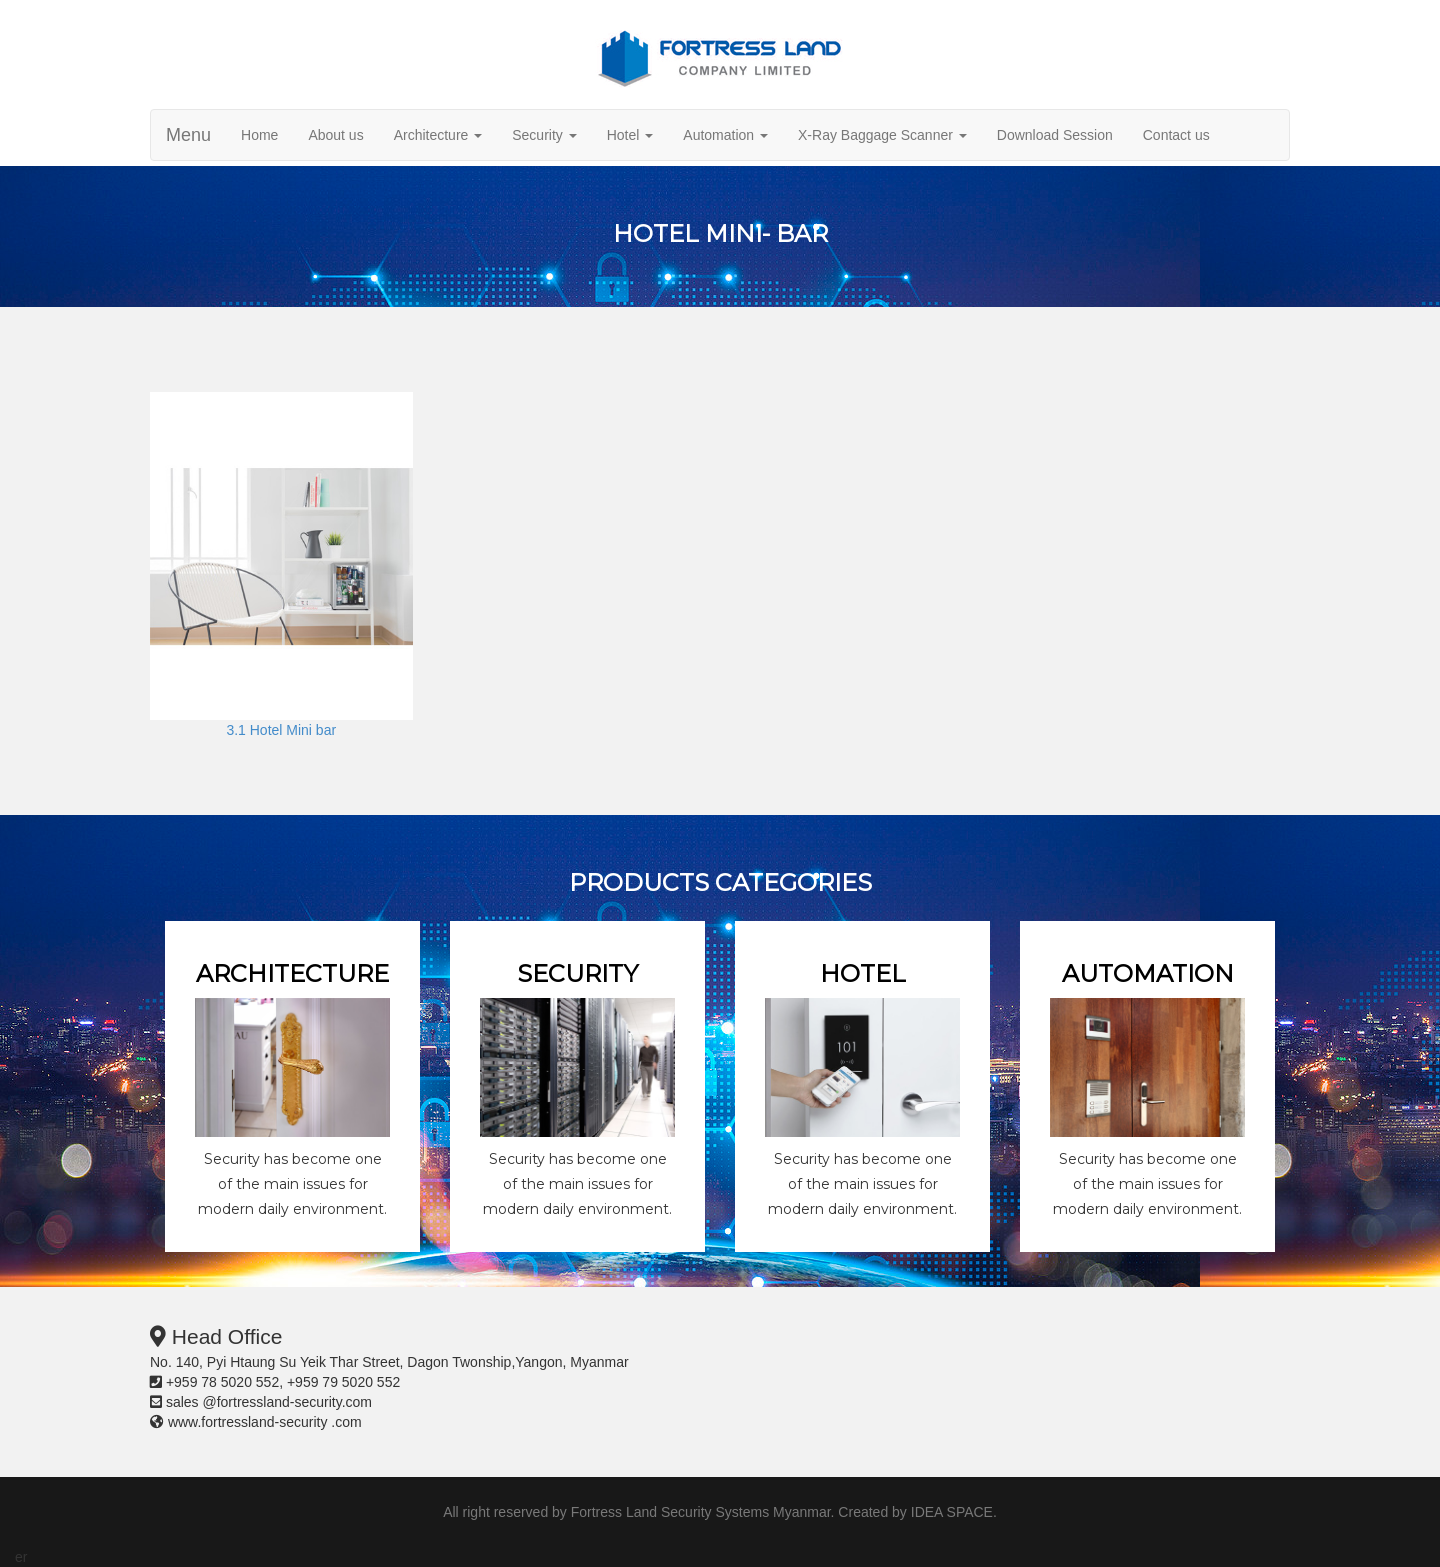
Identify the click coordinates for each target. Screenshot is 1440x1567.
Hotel (630, 135)
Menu (188, 135)
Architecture (438, 135)
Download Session (1055, 135)
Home (259, 135)
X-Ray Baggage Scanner (882, 135)
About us (335, 135)
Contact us (1176, 135)
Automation (725, 135)
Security (544, 135)
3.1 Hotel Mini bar (281, 730)
